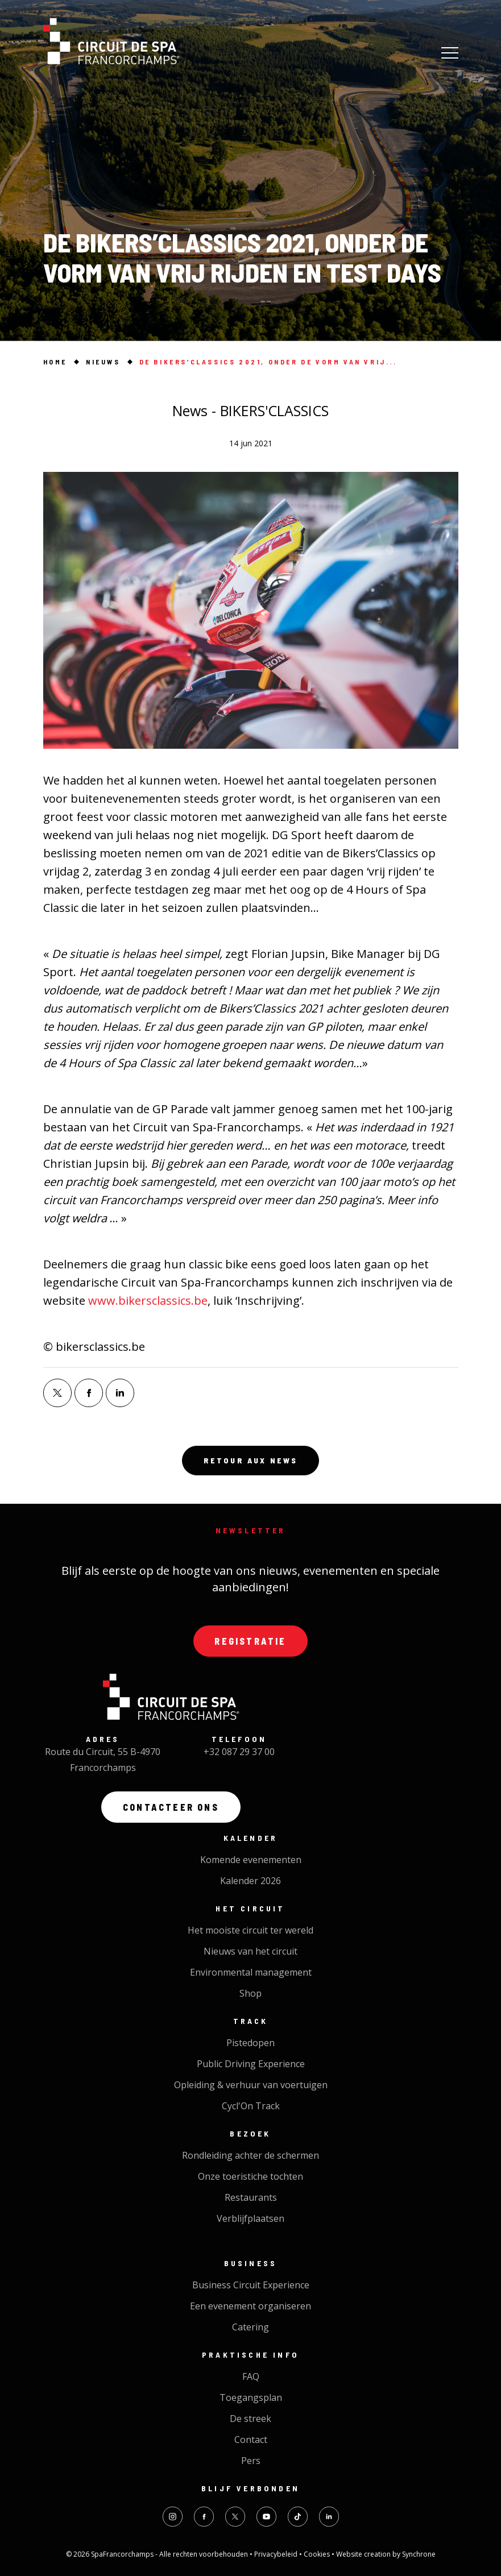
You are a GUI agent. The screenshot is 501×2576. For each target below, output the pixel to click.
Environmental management (251, 1972)
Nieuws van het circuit (250, 1951)
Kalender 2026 (250, 1880)
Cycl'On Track (251, 2106)
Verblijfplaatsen (250, 2218)
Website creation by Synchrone (386, 2554)
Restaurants (251, 2197)
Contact (250, 2439)
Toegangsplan (251, 2397)
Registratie (250, 1641)
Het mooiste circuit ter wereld (250, 1930)
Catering (250, 2327)
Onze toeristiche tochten (250, 2176)
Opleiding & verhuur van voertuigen (251, 2085)
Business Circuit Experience (250, 2285)
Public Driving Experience (251, 2064)
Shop (250, 1993)
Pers (250, 2460)
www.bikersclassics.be (148, 1300)
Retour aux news (251, 1461)
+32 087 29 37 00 (239, 1751)
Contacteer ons (171, 1807)
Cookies (318, 2554)
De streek (250, 2418)
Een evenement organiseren (250, 2306)
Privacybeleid (276, 2554)
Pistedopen (250, 2042)
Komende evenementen (250, 1859)
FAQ (250, 2376)
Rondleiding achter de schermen (250, 2155)
